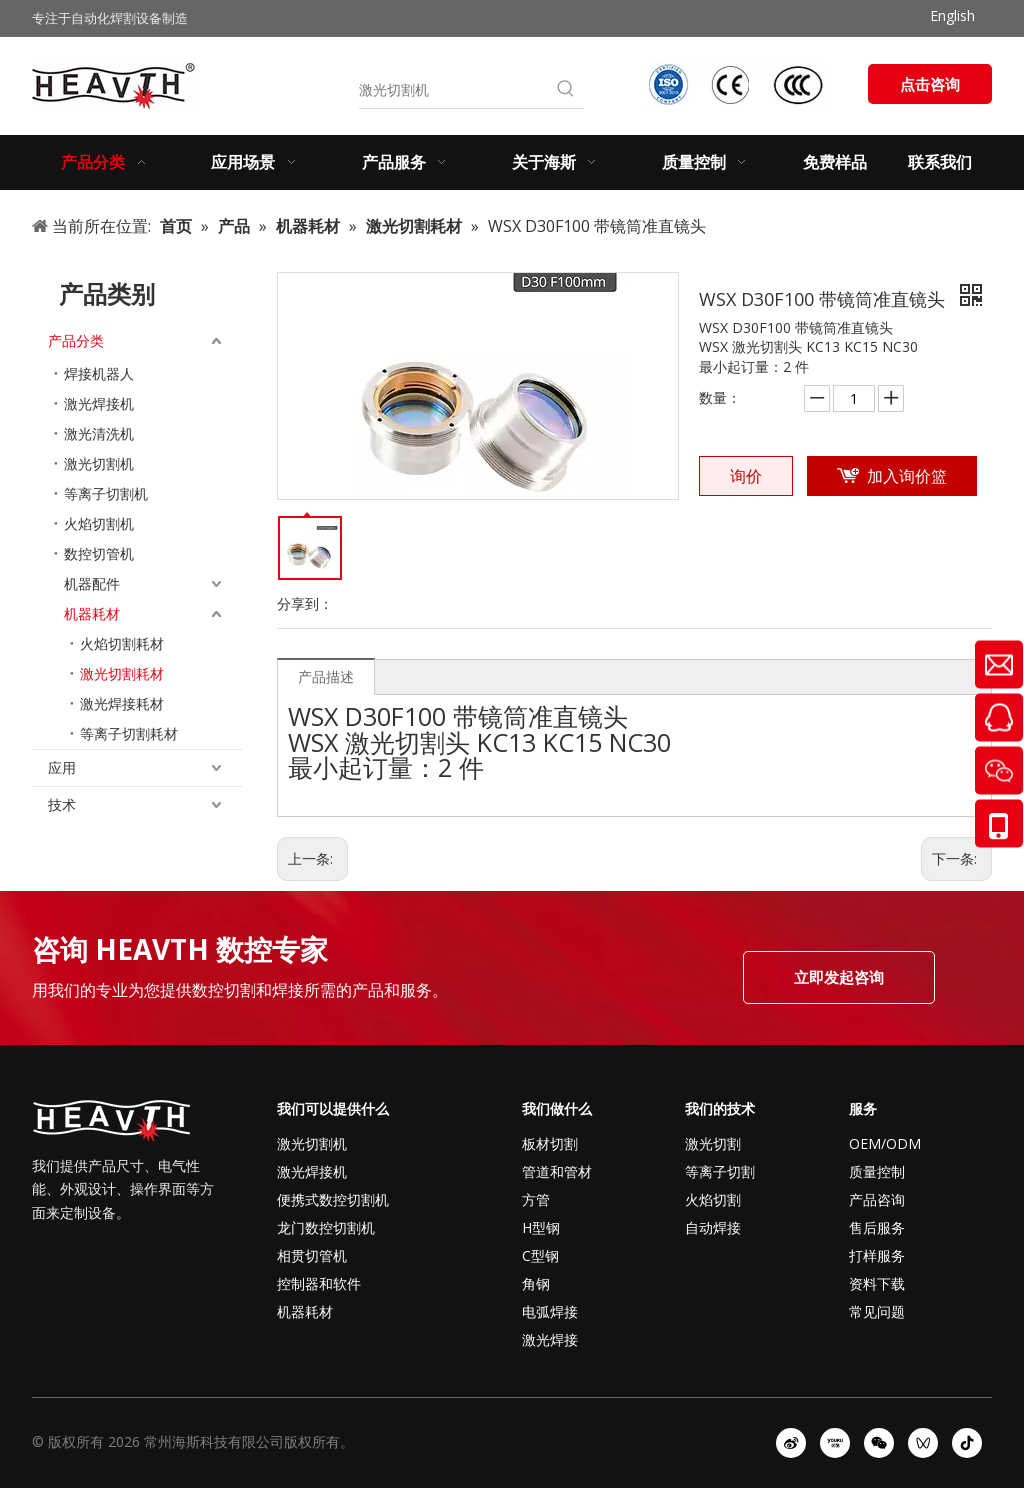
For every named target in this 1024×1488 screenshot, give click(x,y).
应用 (62, 767)
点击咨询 (930, 84)
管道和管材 (557, 1171)
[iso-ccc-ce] (739, 84)
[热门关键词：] (566, 90)
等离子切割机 (106, 493)
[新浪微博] (791, 1443)
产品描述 (326, 676)
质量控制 (877, 1171)
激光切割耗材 (122, 673)
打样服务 (877, 1255)
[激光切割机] (453, 90)
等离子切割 (720, 1171)
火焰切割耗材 (122, 643)
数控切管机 (99, 553)
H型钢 (541, 1227)
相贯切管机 (312, 1255)
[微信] (879, 1443)
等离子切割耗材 (129, 733)
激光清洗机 (99, 433)
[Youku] (835, 1443)
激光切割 (713, 1143)
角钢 (536, 1283)
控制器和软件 (319, 1283)
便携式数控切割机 (333, 1199)
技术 (62, 804)
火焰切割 (713, 1199)
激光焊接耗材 (122, 703)
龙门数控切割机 (326, 1227)
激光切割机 (99, 463)
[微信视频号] (923, 1443)
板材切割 (550, 1143)
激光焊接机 (99, 403)
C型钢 (540, 1255)
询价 (746, 476)
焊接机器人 (99, 373)
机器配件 (92, 583)
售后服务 (877, 1227)
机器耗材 (92, 613)
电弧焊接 (550, 1311)
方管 (536, 1199)
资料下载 (877, 1283)
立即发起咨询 (839, 977)
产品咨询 (877, 1199)
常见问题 (877, 1311)
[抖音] (967, 1443)
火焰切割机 (99, 523)
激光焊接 (550, 1339)
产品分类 (76, 340)
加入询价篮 (907, 476)
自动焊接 (713, 1227)
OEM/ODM (885, 1143)
